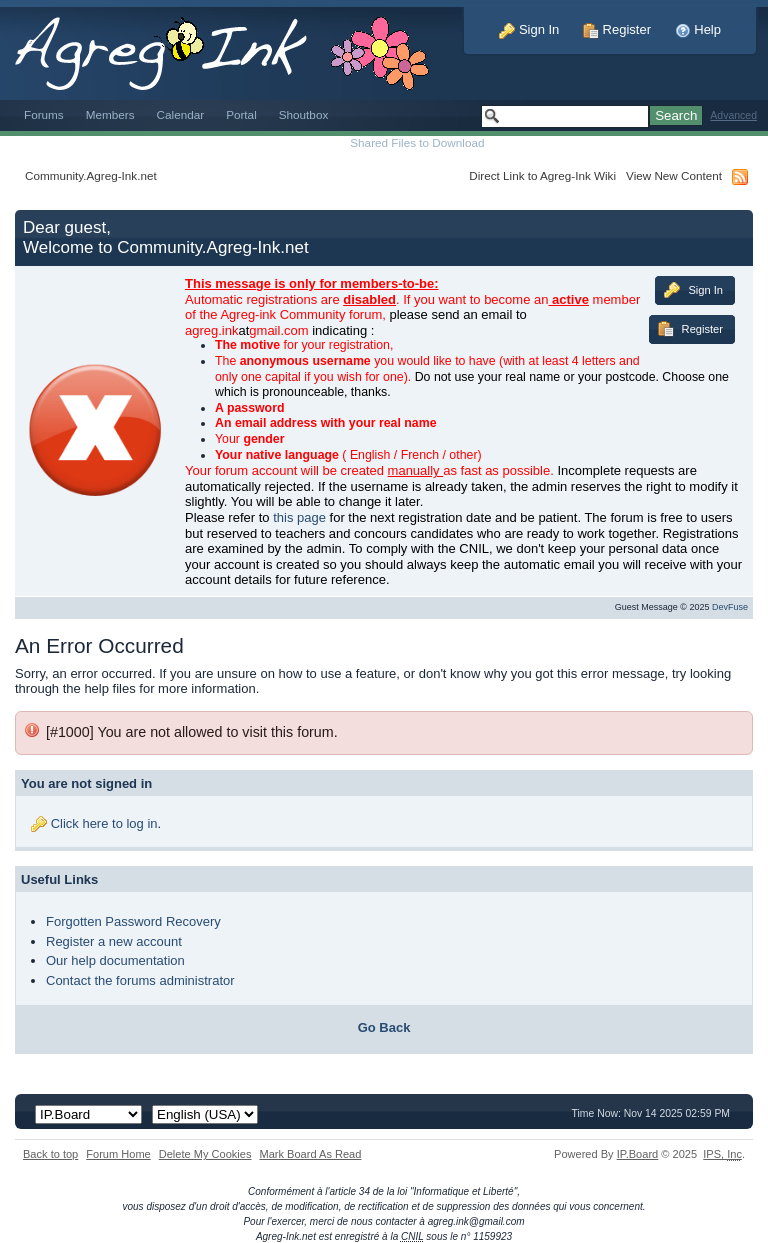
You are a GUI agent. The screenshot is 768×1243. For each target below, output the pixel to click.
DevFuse (730, 607)
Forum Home (118, 1154)
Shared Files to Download (417, 142)
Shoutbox (304, 114)
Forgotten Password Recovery (133, 921)
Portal (241, 114)
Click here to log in (104, 823)
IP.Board (638, 1154)
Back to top (50, 1154)
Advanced (733, 115)
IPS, (722, 1154)
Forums (44, 114)
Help (698, 29)
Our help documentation (115, 960)
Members (110, 114)
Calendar (181, 114)
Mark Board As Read (310, 1154)
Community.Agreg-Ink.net (91, 175)
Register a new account (114, 941)
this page (299, 517)
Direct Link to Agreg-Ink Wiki (542, 175)
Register (617, 29)
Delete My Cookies (205, 1154)
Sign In (529, 29)
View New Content (674, 175)
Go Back (384, 1027)
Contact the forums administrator (140, 980)
